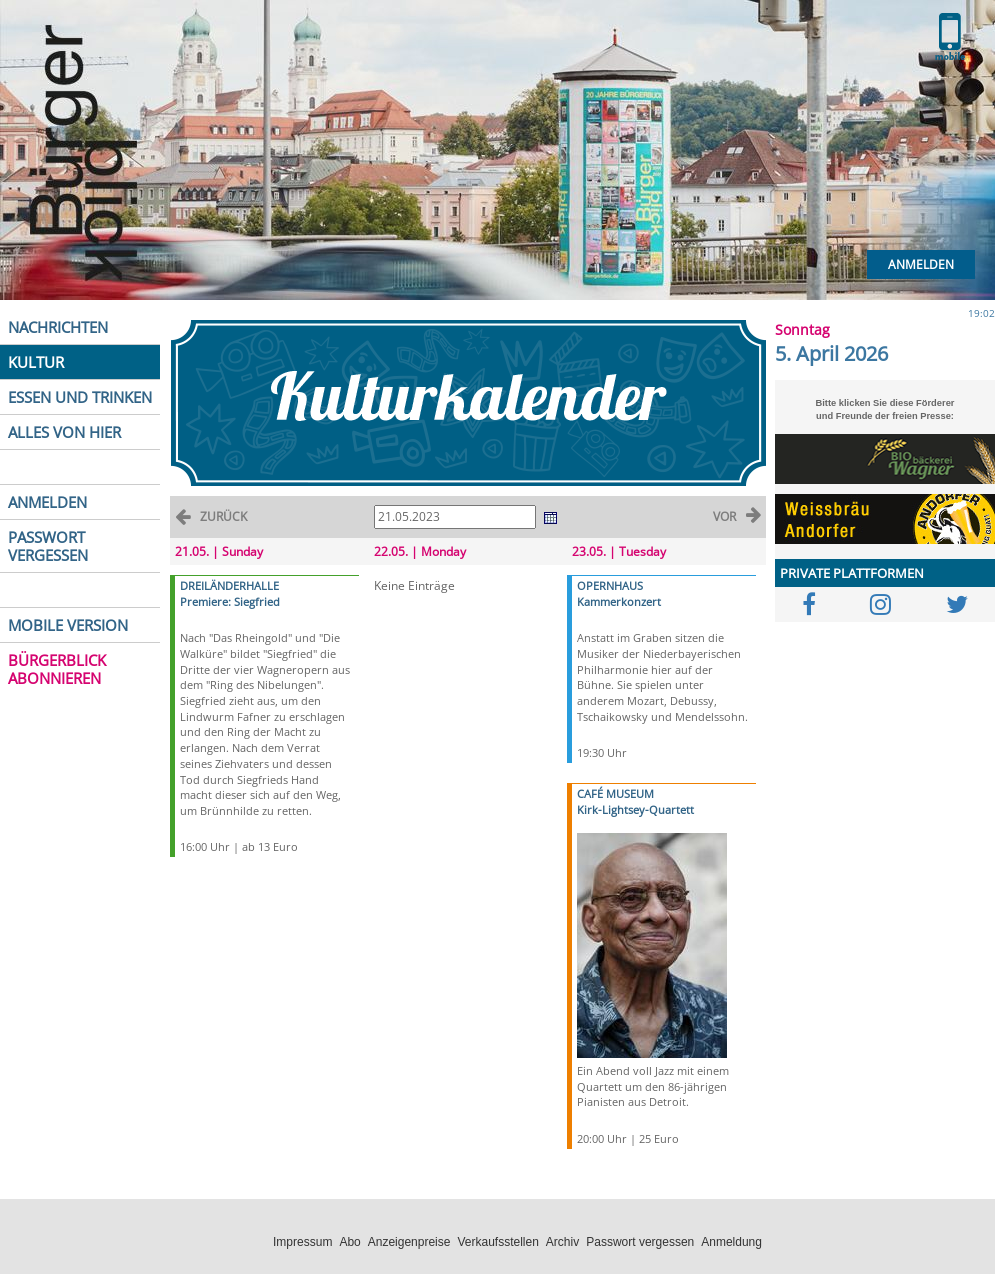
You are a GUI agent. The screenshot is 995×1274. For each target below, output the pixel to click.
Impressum (302, 1242)
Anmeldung (731, 1242)
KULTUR (36, 362)
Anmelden (921, 264)
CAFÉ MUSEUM (615, 793)
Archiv (562, 1242)
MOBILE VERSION (68, 625)
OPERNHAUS (610, 585)
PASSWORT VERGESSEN (48, 546)
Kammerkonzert (619, 601)
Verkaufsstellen (497, 1242)
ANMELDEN (47, 502)
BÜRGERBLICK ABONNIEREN (57, 669)
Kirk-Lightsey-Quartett (635, 809)
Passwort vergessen (640, 1242)
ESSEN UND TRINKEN (80, 397)
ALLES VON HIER (64, 432)
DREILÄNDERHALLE (229, 585)
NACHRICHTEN (58, 327)
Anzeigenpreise (409, 1242)
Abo (349, 1242)
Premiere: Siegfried (230, 601)
